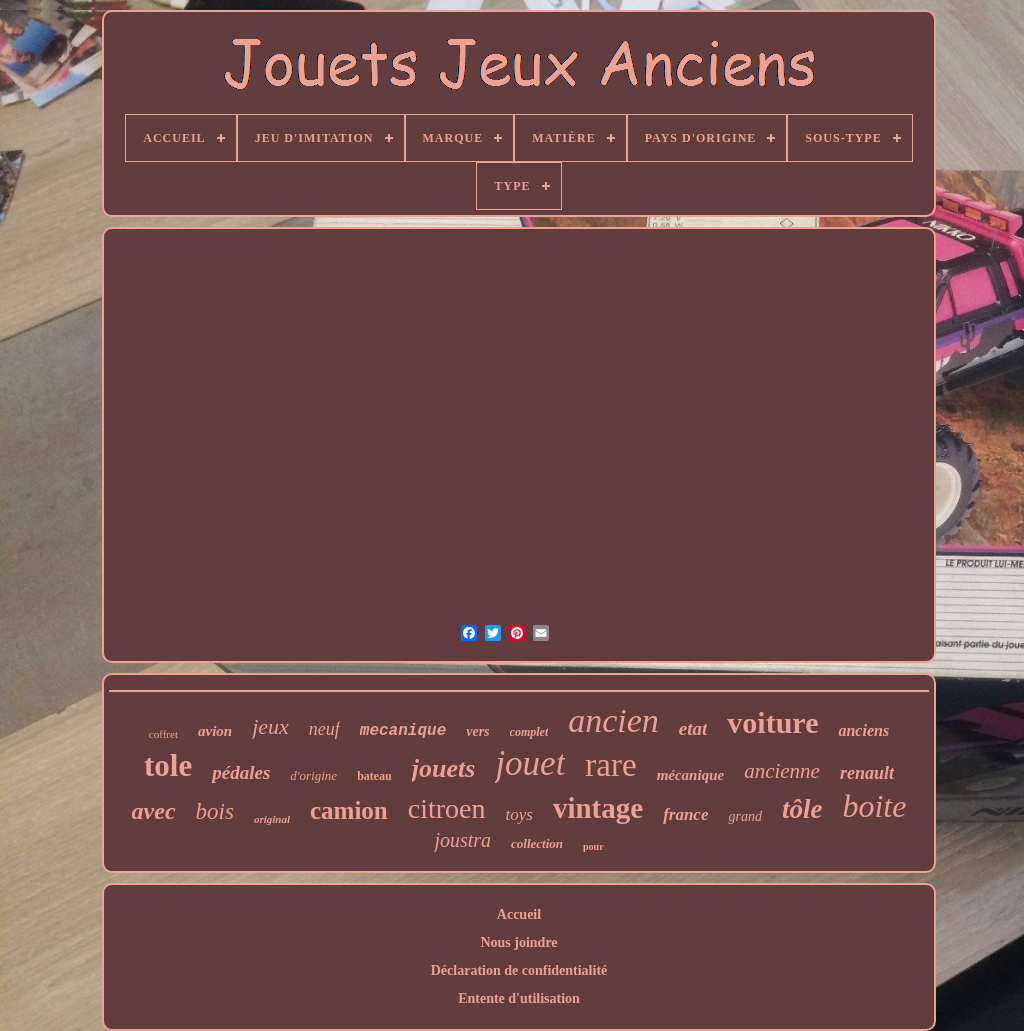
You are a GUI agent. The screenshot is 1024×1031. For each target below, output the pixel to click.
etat (693, 728)
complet (529, 732)
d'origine (313, 775)
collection (537, 843)
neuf (324, 729)
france (685, 814)
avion (215, 731)
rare (610, 765)
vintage (598, 808)
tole (168, 765)
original (272, 819)
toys (519, 814)
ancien (613, 720)
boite (874, 806)
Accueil (519, 914)
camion (349, 810)
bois (215, 811)
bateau (374, 776)
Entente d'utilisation (519, 998)
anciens (863, 730)
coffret (163, 734)
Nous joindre (518, 942)
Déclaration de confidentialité (519, 970)
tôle (802, 809)
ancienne (782, 771)
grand (744, 816)
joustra (462, 840)
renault (867, 773)
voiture (772, 722)
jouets (444, 768)
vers (477, 731)
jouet (530, 763)
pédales (241, 772)
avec (154, 811)
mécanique (691, 775)
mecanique (403, 731)
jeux (270, 726)
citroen (447, 808)
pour (593, 846)
